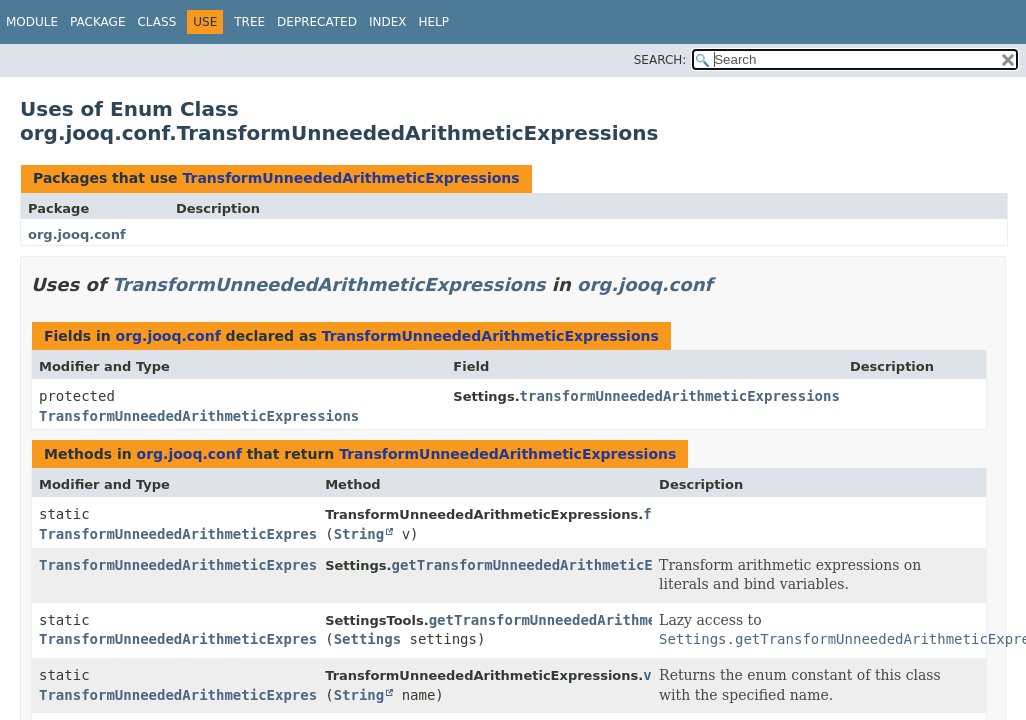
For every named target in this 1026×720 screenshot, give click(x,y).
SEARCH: (660, 60)
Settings (367, 639)
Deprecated (317, 22)
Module (32, 22)
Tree (249, 22)
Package (97, 22)
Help (433, 22)
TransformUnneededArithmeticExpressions (350, 178)
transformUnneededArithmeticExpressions (680, 396)
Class (156, 22)
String (359, 534)
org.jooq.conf (77, 234)
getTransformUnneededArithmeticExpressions (565, 565)
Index (388, 22)
